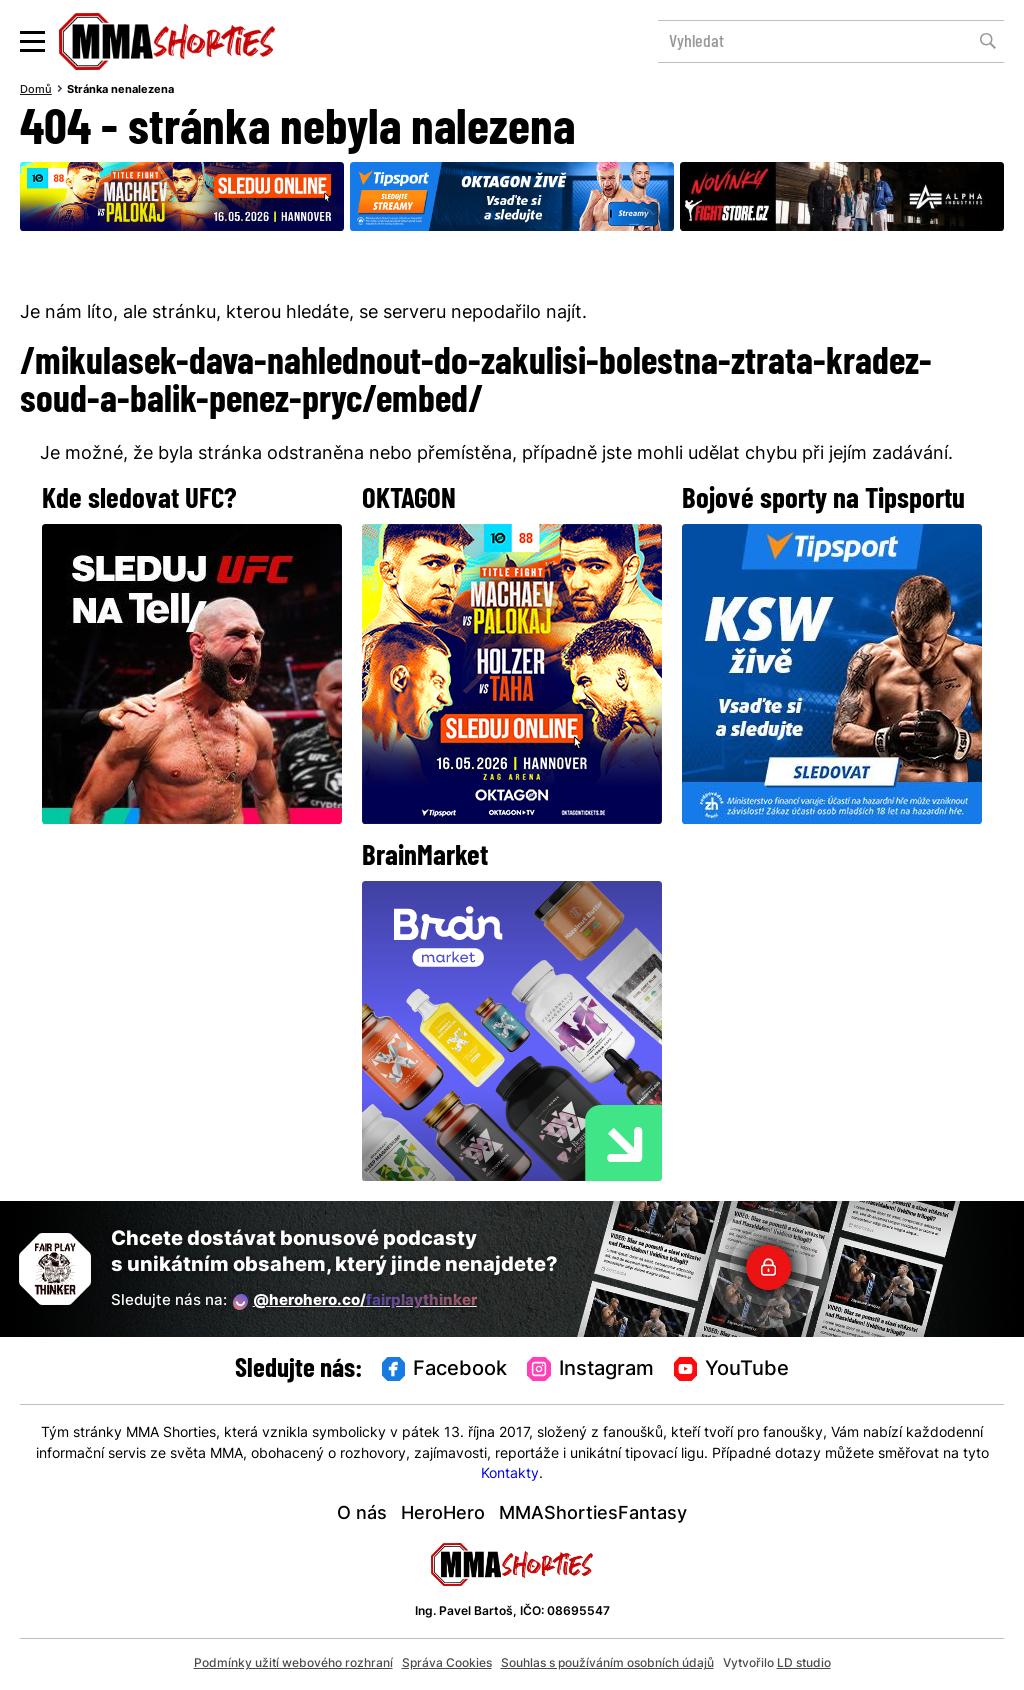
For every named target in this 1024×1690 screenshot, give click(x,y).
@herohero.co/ (355, 1302)
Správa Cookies (447, 1664)
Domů (36, 90)
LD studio (804, 1664)
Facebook (445, 1370)
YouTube (732, 1370)
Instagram (590, 1370)
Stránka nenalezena (120, 90)
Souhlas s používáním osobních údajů (607, 1664)
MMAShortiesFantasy (593, 1514)
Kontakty (510, 1474)
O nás (362, 1514)
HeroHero (443, 1514)
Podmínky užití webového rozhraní (293, 1664)
